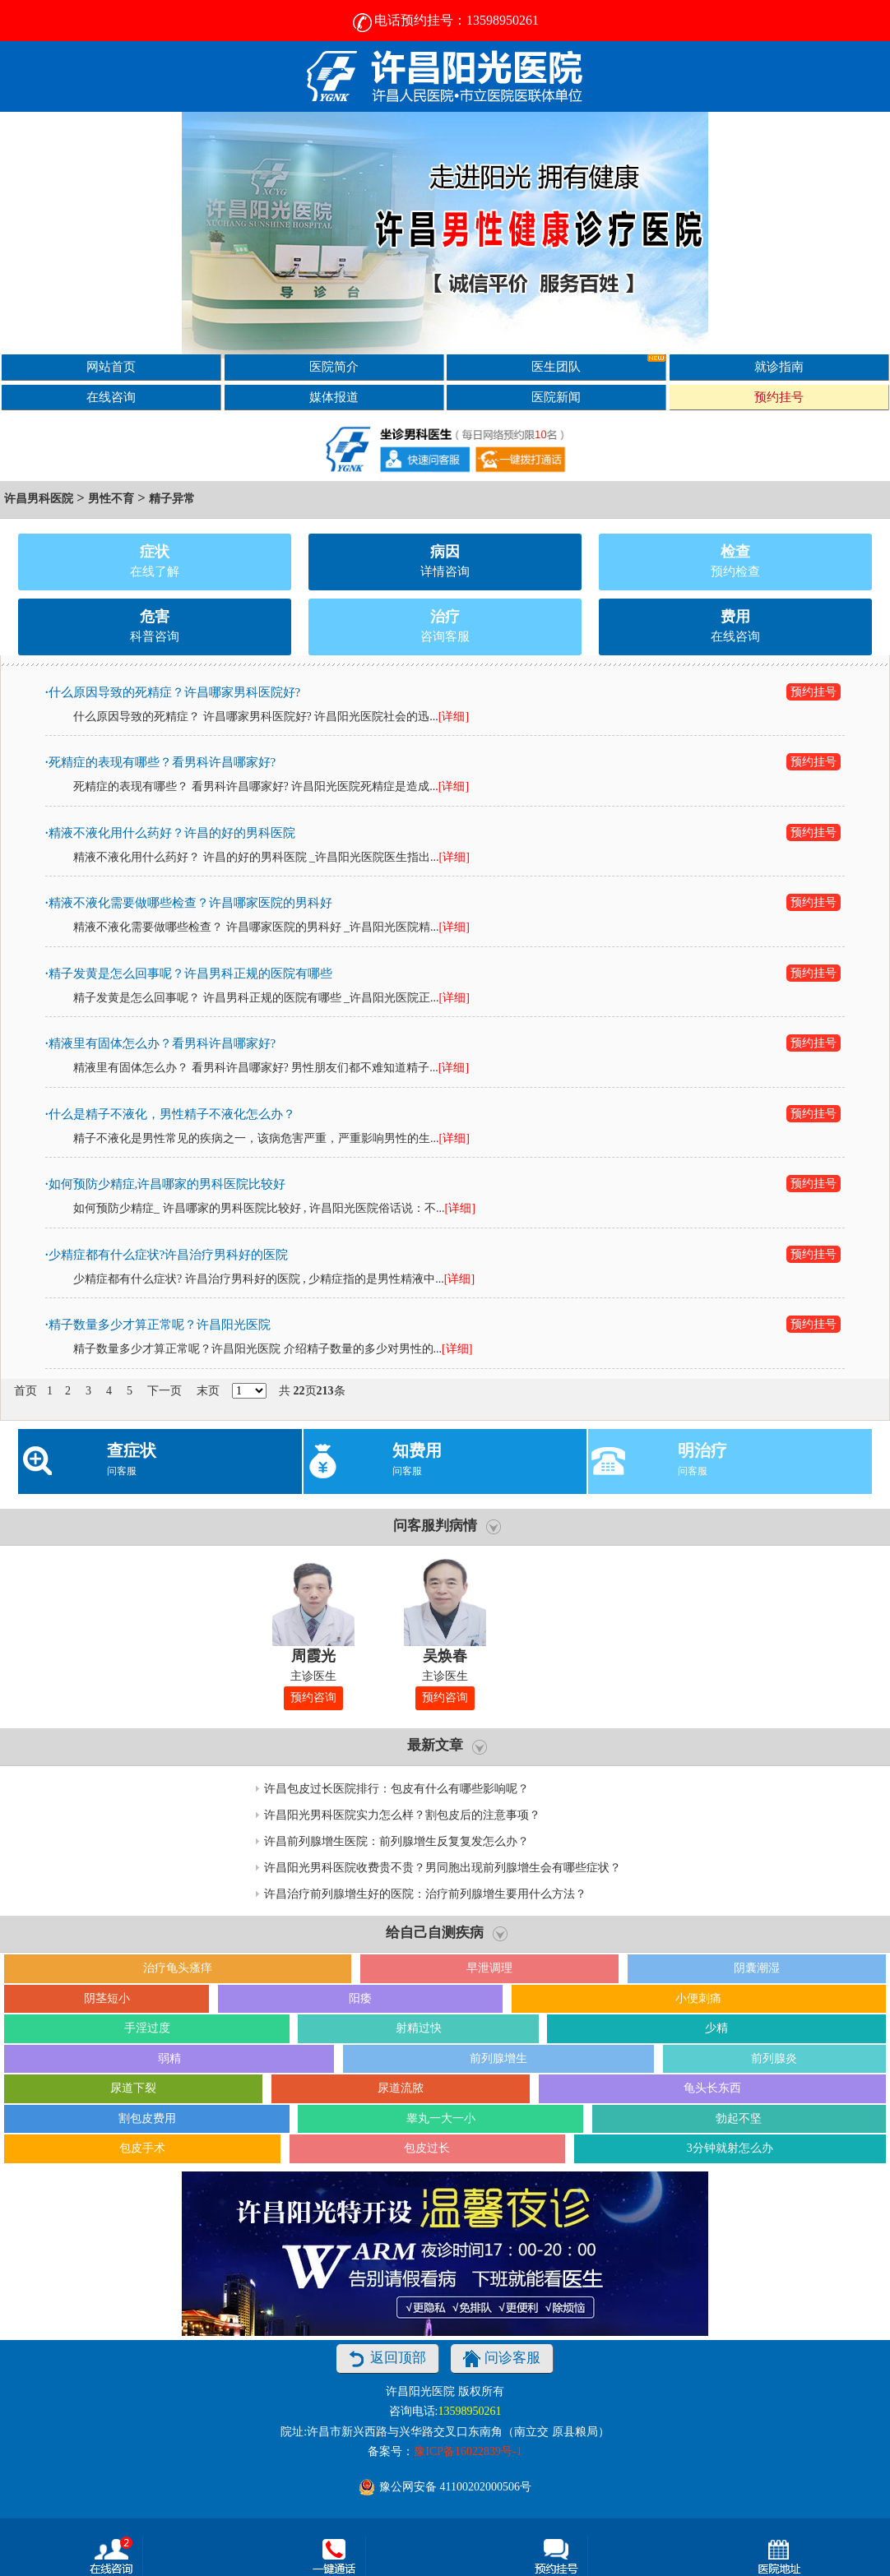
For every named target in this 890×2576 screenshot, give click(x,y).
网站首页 (111, 366)
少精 (716, 2028)
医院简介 (334, 366)
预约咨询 (313, 1697)
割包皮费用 (147, 2118)
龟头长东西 (712, 2088)
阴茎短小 (107, 1998)
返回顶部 (387, 2358)
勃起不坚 (739, 2118)
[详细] (453, 716)
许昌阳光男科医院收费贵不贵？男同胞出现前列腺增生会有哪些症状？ (442, 1867)
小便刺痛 (698, 1998)
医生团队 (598, 363)
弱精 (169, 2058)
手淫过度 (147, 2028)
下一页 (164, 1391)
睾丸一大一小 (440, 2118)
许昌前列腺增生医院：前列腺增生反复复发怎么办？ (396, 1841)
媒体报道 (334, 397)
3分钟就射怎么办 (730, 2148)
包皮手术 (142, 2148)
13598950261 (469, 2411)
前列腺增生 (498, 2058)
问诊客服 (501, 2358)
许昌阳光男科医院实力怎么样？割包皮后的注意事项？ (402, 1815)
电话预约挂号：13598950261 (445, 20)
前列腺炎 (774, 2058)
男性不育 (111, 499)
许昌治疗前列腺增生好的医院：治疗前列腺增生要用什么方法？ (425, 1894)
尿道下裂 (133, 2088)
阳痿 (360, 1998)
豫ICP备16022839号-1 (467, 2451)
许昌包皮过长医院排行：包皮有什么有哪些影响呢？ (396, 1789)
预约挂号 (779, 397)
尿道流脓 (401, 2088)
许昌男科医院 (38, 499)
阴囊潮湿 (757, 1968)
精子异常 (172, 499)
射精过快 (419, 2028)
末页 (208, 1391)
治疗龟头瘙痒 (177, 1968)
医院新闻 (556, 397)
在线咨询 (111, 397)
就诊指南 (779, 366)
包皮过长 (427, 2148)
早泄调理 (489, 1968)
